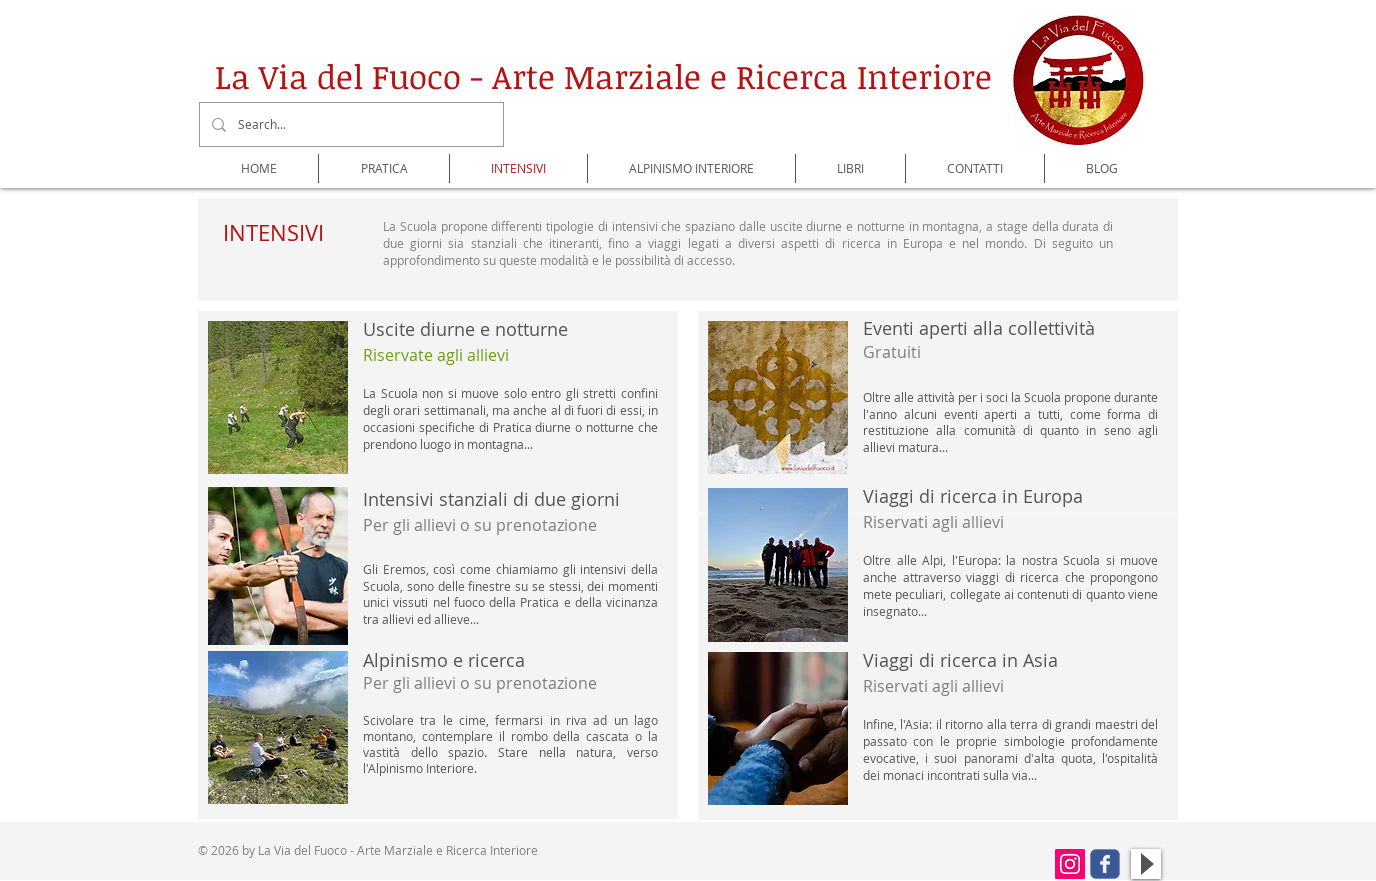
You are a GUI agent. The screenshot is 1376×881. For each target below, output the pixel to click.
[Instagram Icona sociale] (1070, 864)
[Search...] (349, 124)
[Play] (1146, 864)
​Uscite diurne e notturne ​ (465, 341)
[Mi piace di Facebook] (994, 867)
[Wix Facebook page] (1105, 864)
